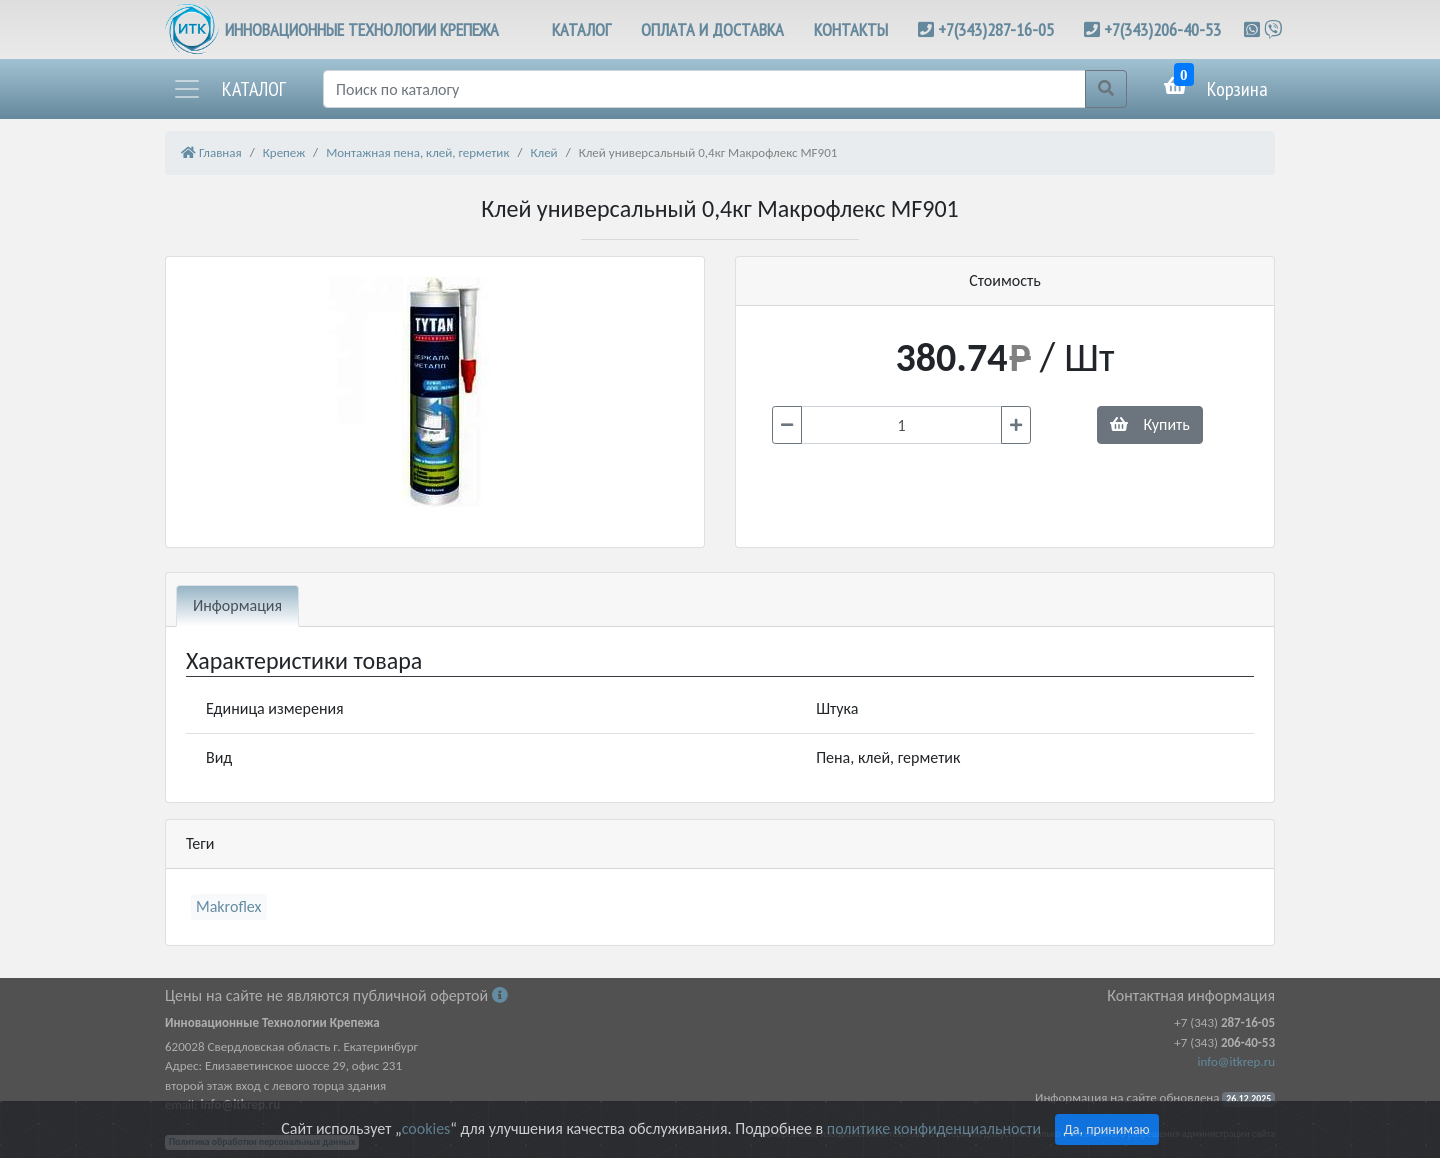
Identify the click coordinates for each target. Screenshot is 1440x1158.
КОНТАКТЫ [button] (851, 29)
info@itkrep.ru (1236, 1061)
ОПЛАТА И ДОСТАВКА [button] (712, 29)
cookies (426, 1128)
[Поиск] (704, 89)
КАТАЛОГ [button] (581, 29)
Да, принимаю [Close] (1107, 1129)
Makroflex (229, 906)
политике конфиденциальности (934, 1128)
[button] (229, 89)
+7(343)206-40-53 (1162, 29)
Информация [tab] (237, 605)
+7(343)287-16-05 (996, 29)
